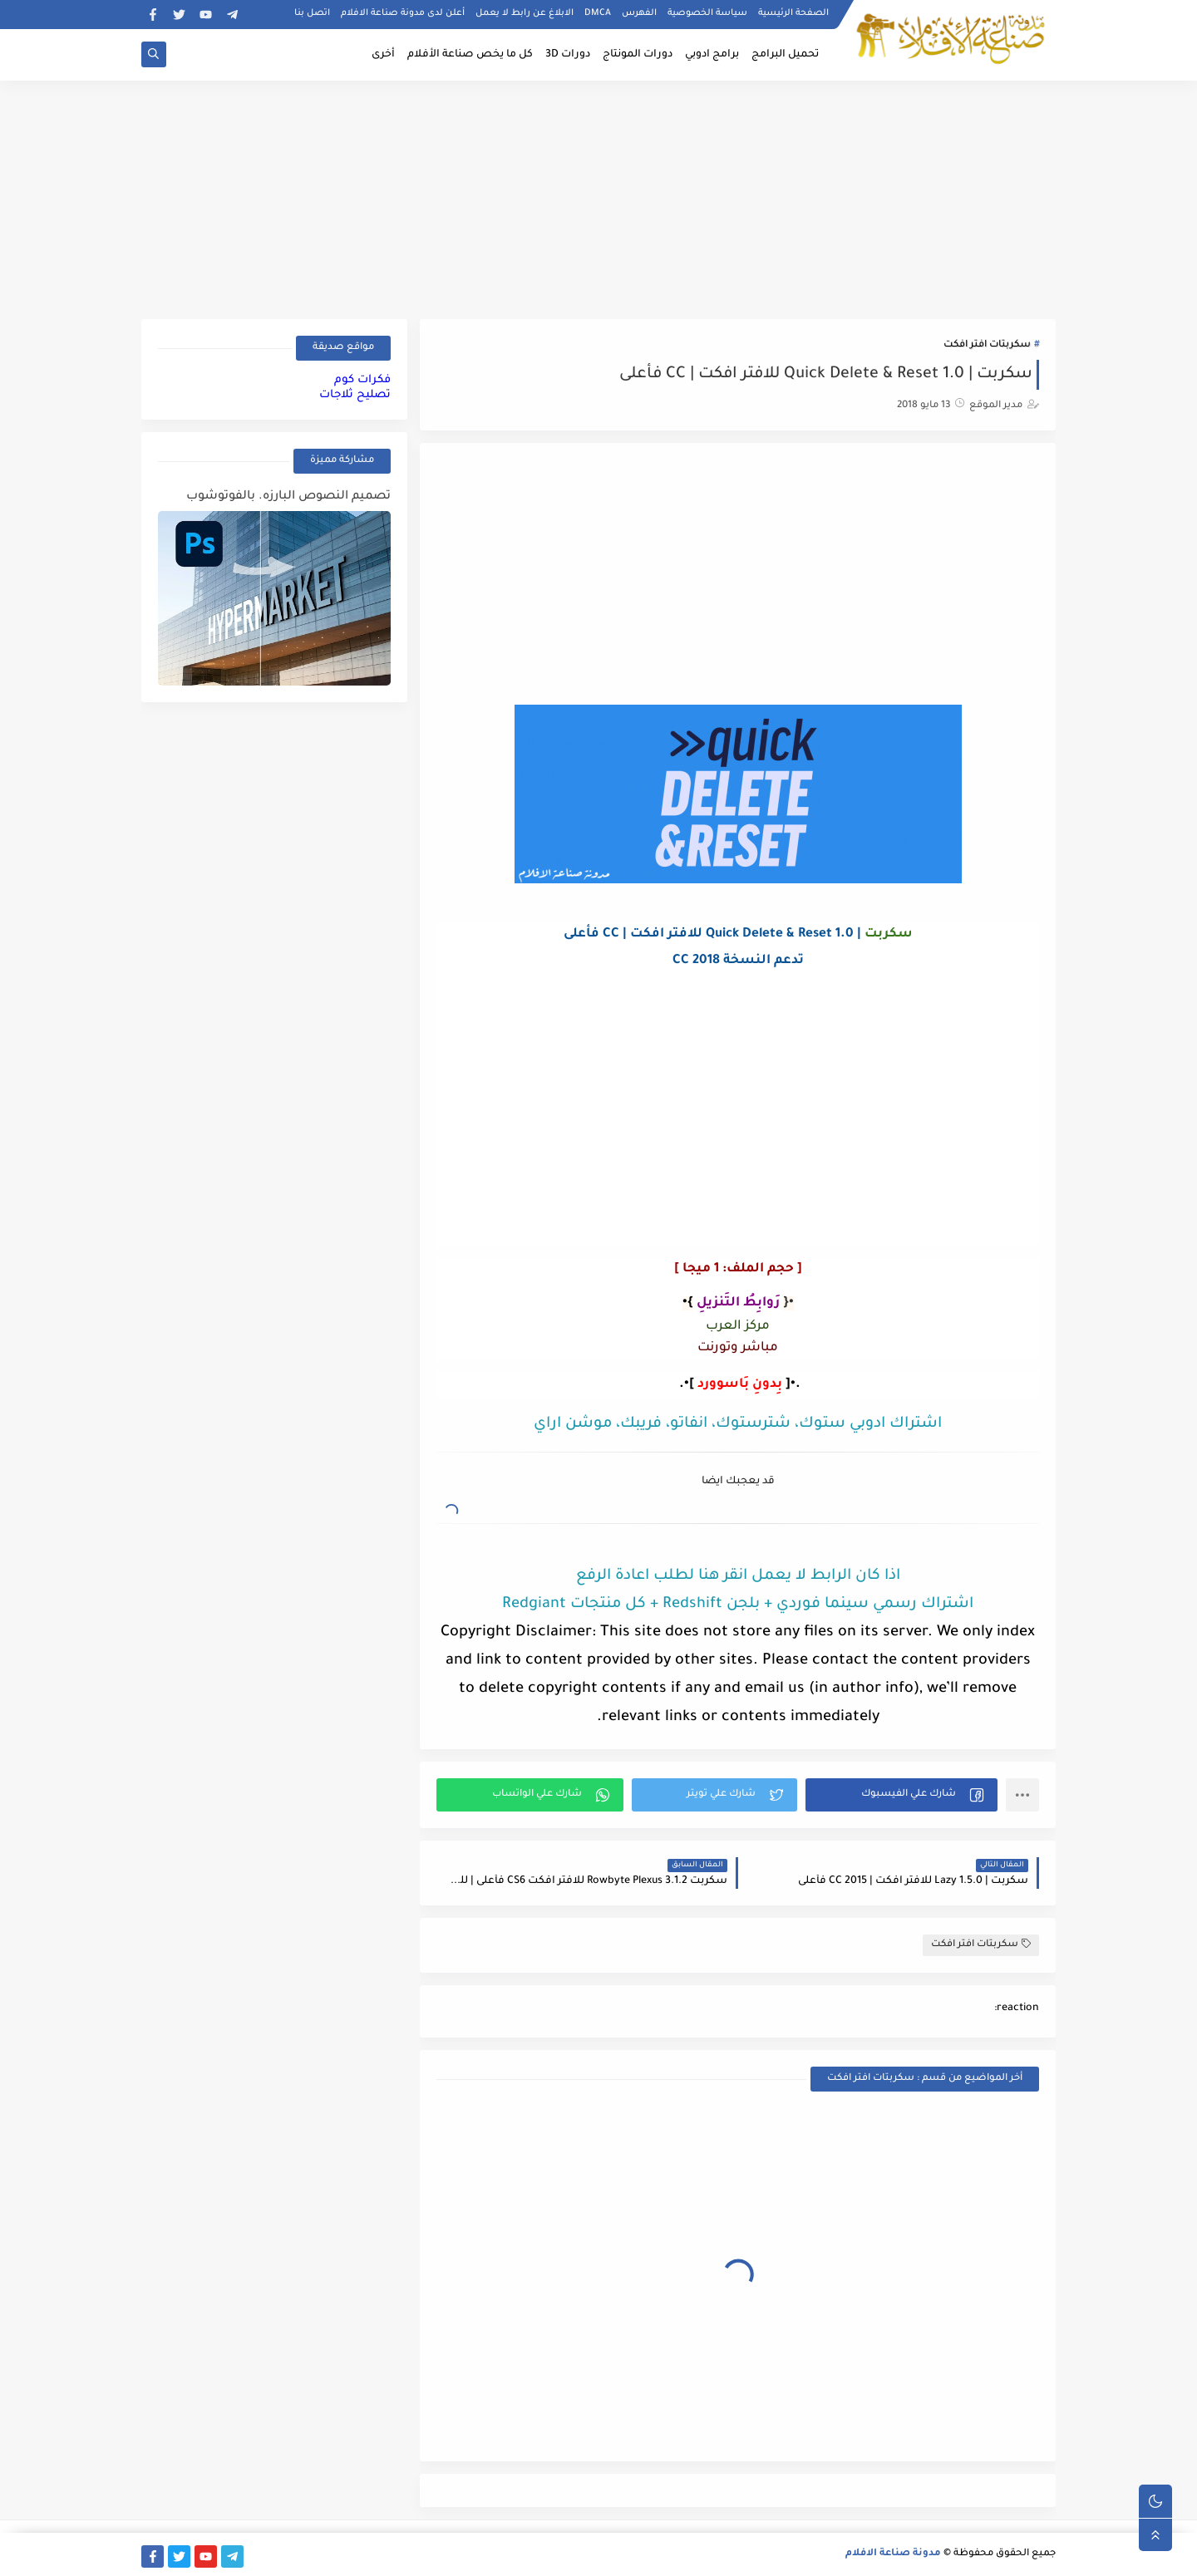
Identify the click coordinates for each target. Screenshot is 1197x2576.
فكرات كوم (362, 380)
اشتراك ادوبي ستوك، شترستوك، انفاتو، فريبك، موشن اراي (738, 1424)
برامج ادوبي (712, 55)
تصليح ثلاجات (355, 395)
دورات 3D (567, 55)
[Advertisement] (598, 197)
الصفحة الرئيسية (793, 13)
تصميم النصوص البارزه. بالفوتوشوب (288, 497)
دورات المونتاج (637, 55)
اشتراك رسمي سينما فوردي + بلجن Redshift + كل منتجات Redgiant (737, 1604)
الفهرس (639, 13)
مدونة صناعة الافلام (893, 2554)
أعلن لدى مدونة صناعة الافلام (403, 13)
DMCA (597, 13)
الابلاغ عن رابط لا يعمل (524, 13)
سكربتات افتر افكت (987, 345)
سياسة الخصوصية (707, 13)
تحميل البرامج (785, 55)
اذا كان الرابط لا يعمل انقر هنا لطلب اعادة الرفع (738, 1576)
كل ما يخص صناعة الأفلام (470, 55)
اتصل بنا (312, 13)
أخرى (383, 55)
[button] (901, 1795)
